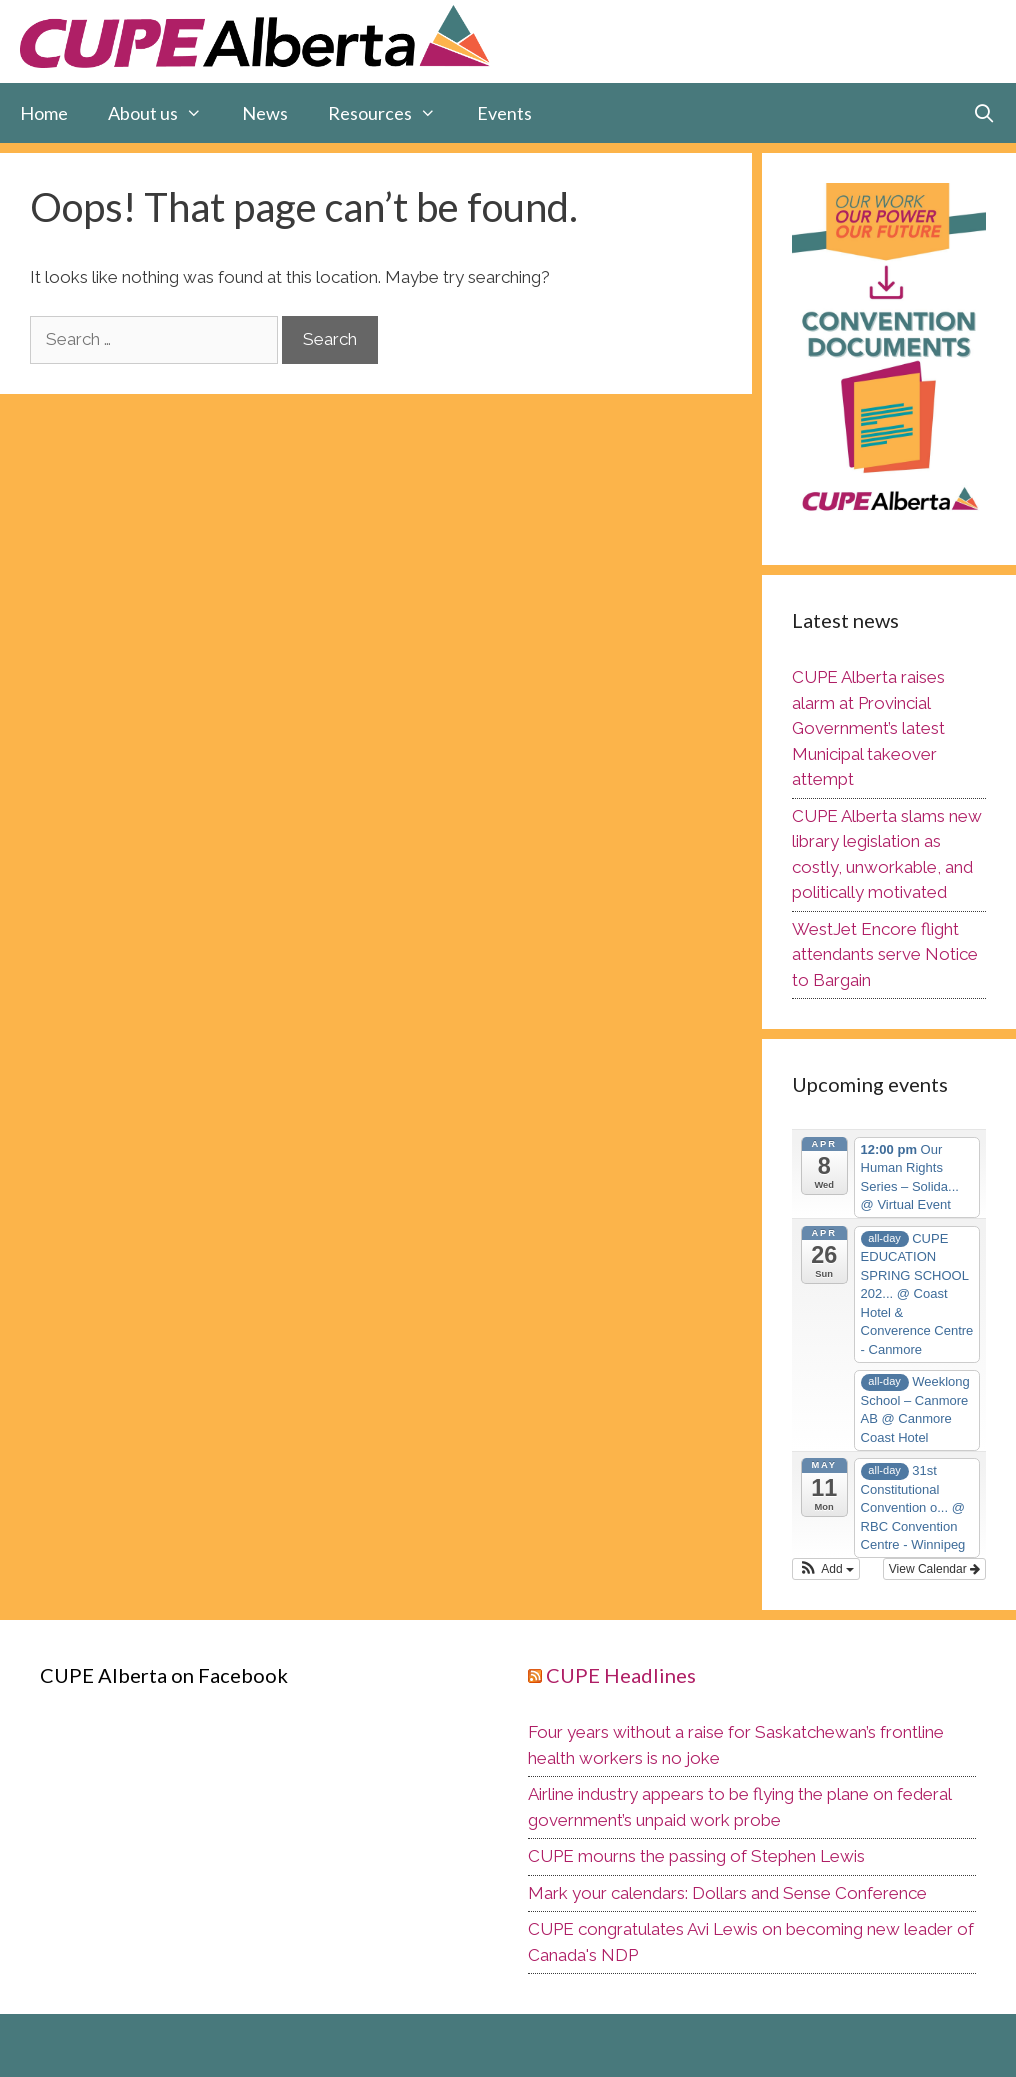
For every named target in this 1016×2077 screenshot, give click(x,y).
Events (504, 113)
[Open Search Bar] (984, 113)
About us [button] (165, 113)
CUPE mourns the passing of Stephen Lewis (696, 1856)
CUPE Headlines (621, 1675)
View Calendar (934, 1569)
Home (44, 113)
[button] (826, 1569)
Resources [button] (392, 113)
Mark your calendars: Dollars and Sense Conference (727, 1893)
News (265, 113)
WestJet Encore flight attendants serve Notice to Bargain (885, 954)
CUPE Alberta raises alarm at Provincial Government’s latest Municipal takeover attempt (868, 728)
